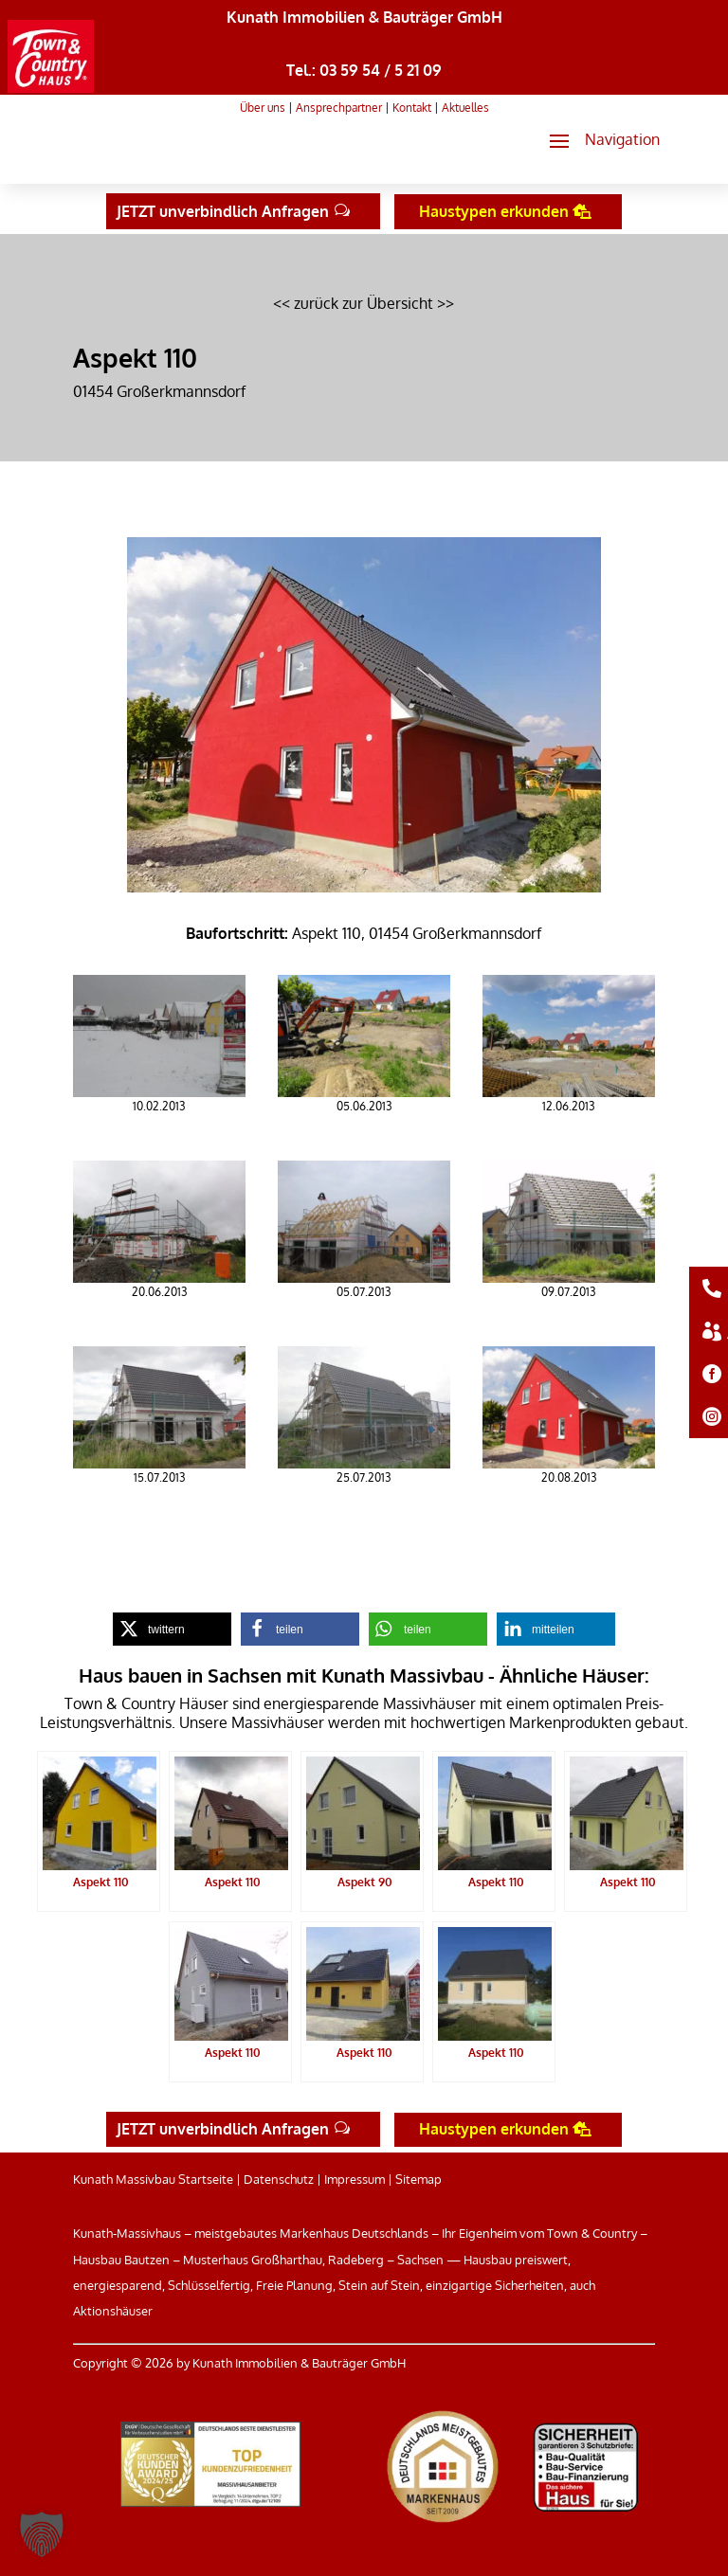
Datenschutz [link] (279, 2179)
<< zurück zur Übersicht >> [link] (363, 303)
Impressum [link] (354, 2179)
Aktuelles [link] (465, 107)
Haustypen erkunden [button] (494, 211)
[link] (51, 87)
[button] (596, 140)
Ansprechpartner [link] (339, 107)
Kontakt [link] (411, 107)
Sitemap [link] (418, 2179)
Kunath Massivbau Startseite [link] (153, 2179)
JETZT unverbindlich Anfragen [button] (223, 211)
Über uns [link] (262, 107)
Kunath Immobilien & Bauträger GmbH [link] (364, 17)
